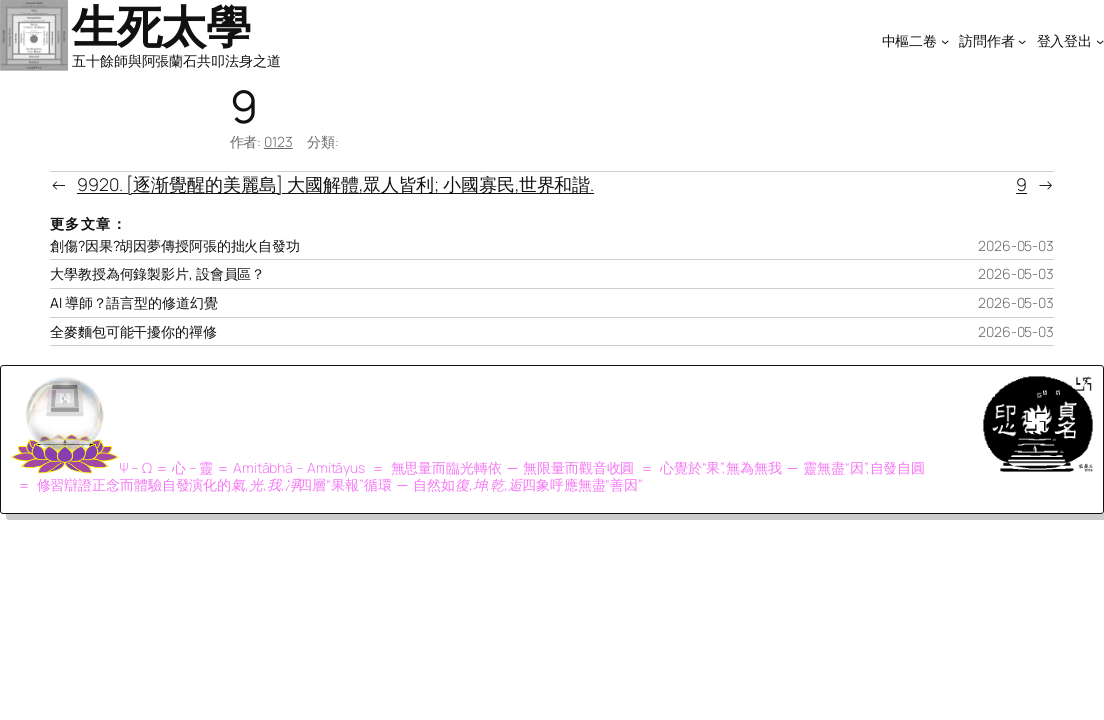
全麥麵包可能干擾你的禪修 (133, 332)
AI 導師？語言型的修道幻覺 (134, 303)
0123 (278, 141)
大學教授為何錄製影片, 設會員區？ (157, 274)
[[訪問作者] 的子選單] (1022, 40)
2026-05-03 (1016, 245)
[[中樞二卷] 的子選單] (945, 40)
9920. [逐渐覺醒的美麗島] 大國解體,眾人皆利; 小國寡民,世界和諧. (335, 184)
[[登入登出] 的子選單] (1100, 40)
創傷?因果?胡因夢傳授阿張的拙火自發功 (175, 246)
